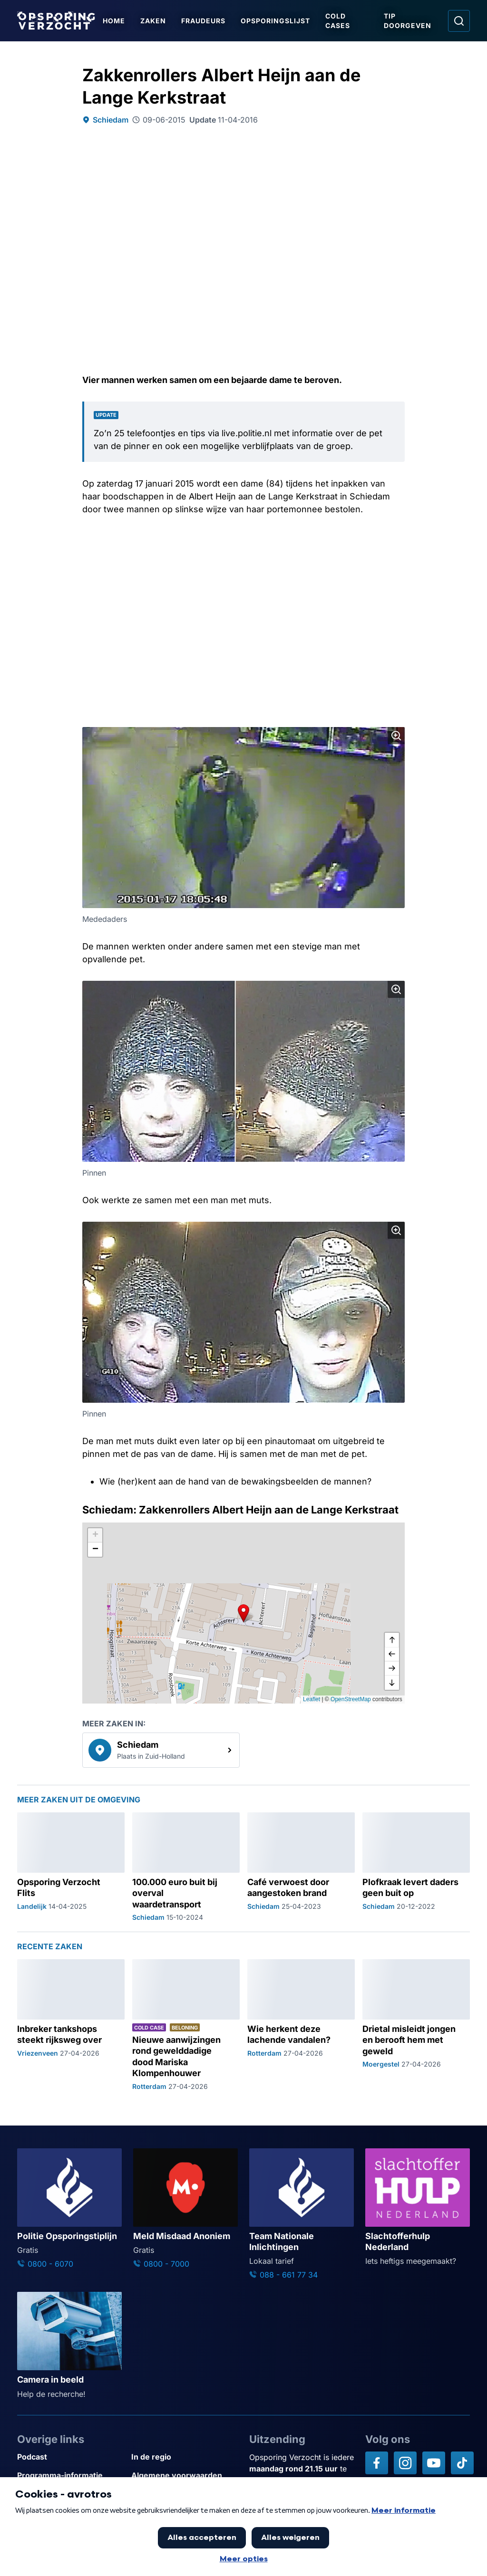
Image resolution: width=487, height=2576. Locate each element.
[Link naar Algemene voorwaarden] (184, 2475)
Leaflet (311, 1699)
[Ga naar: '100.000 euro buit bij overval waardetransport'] (186, 1867)
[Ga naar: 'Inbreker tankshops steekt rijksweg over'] (71, 2025)
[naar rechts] (392, 1668)
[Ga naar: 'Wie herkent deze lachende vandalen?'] (301, 2025)
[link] (161, 1750)
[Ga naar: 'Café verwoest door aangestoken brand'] (301, 1867)
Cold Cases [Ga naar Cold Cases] (337, 20)
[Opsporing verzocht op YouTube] (433, 2463)
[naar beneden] (392, 1683)
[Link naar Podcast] (70, 2457)
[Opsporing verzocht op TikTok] (462, 2463)
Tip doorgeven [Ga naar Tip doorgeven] (407, 20)
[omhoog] (392, 1640)
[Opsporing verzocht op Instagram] (405, 2463)
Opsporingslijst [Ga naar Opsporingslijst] (275, 21)
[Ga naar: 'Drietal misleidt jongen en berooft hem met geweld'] (416, 2025)
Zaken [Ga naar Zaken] (153, 21)
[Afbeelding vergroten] (396, 735)
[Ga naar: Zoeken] (459, 21)
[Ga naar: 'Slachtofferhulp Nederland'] (417, 2207)
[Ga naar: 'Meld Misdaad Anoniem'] (185, 2209)
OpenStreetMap (351, 1699)
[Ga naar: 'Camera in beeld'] (69, 2345)
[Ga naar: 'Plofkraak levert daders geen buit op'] (416, 1867)
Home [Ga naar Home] (114, 21)
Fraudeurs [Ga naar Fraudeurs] (203, 21)
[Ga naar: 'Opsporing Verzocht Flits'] (71, 1867)
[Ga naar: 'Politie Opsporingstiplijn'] (69, 2209)
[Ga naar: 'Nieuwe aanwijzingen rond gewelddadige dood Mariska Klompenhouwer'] (186, 2025)
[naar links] (392, 1654)
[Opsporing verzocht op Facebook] (376, 2463)
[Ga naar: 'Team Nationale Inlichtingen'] (301, 2214)
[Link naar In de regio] (184, 2457)
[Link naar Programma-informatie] (70, 2475)
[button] (243, 1613)
